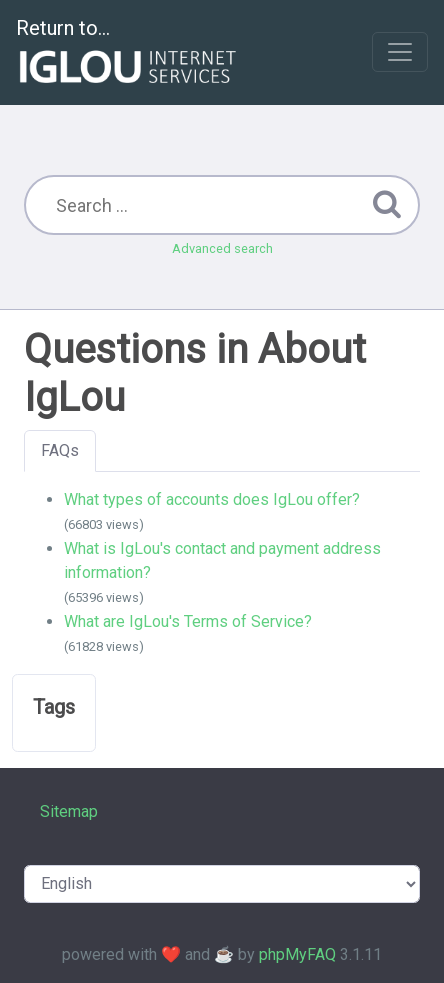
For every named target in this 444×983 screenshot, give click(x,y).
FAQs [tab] (60, 450)
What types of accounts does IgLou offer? (212, 499)
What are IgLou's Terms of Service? (188, 621)
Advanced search (222, 248)
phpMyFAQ (297, 954)
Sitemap (69, 811)
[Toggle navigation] (400, 52)
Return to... (128, 53)
